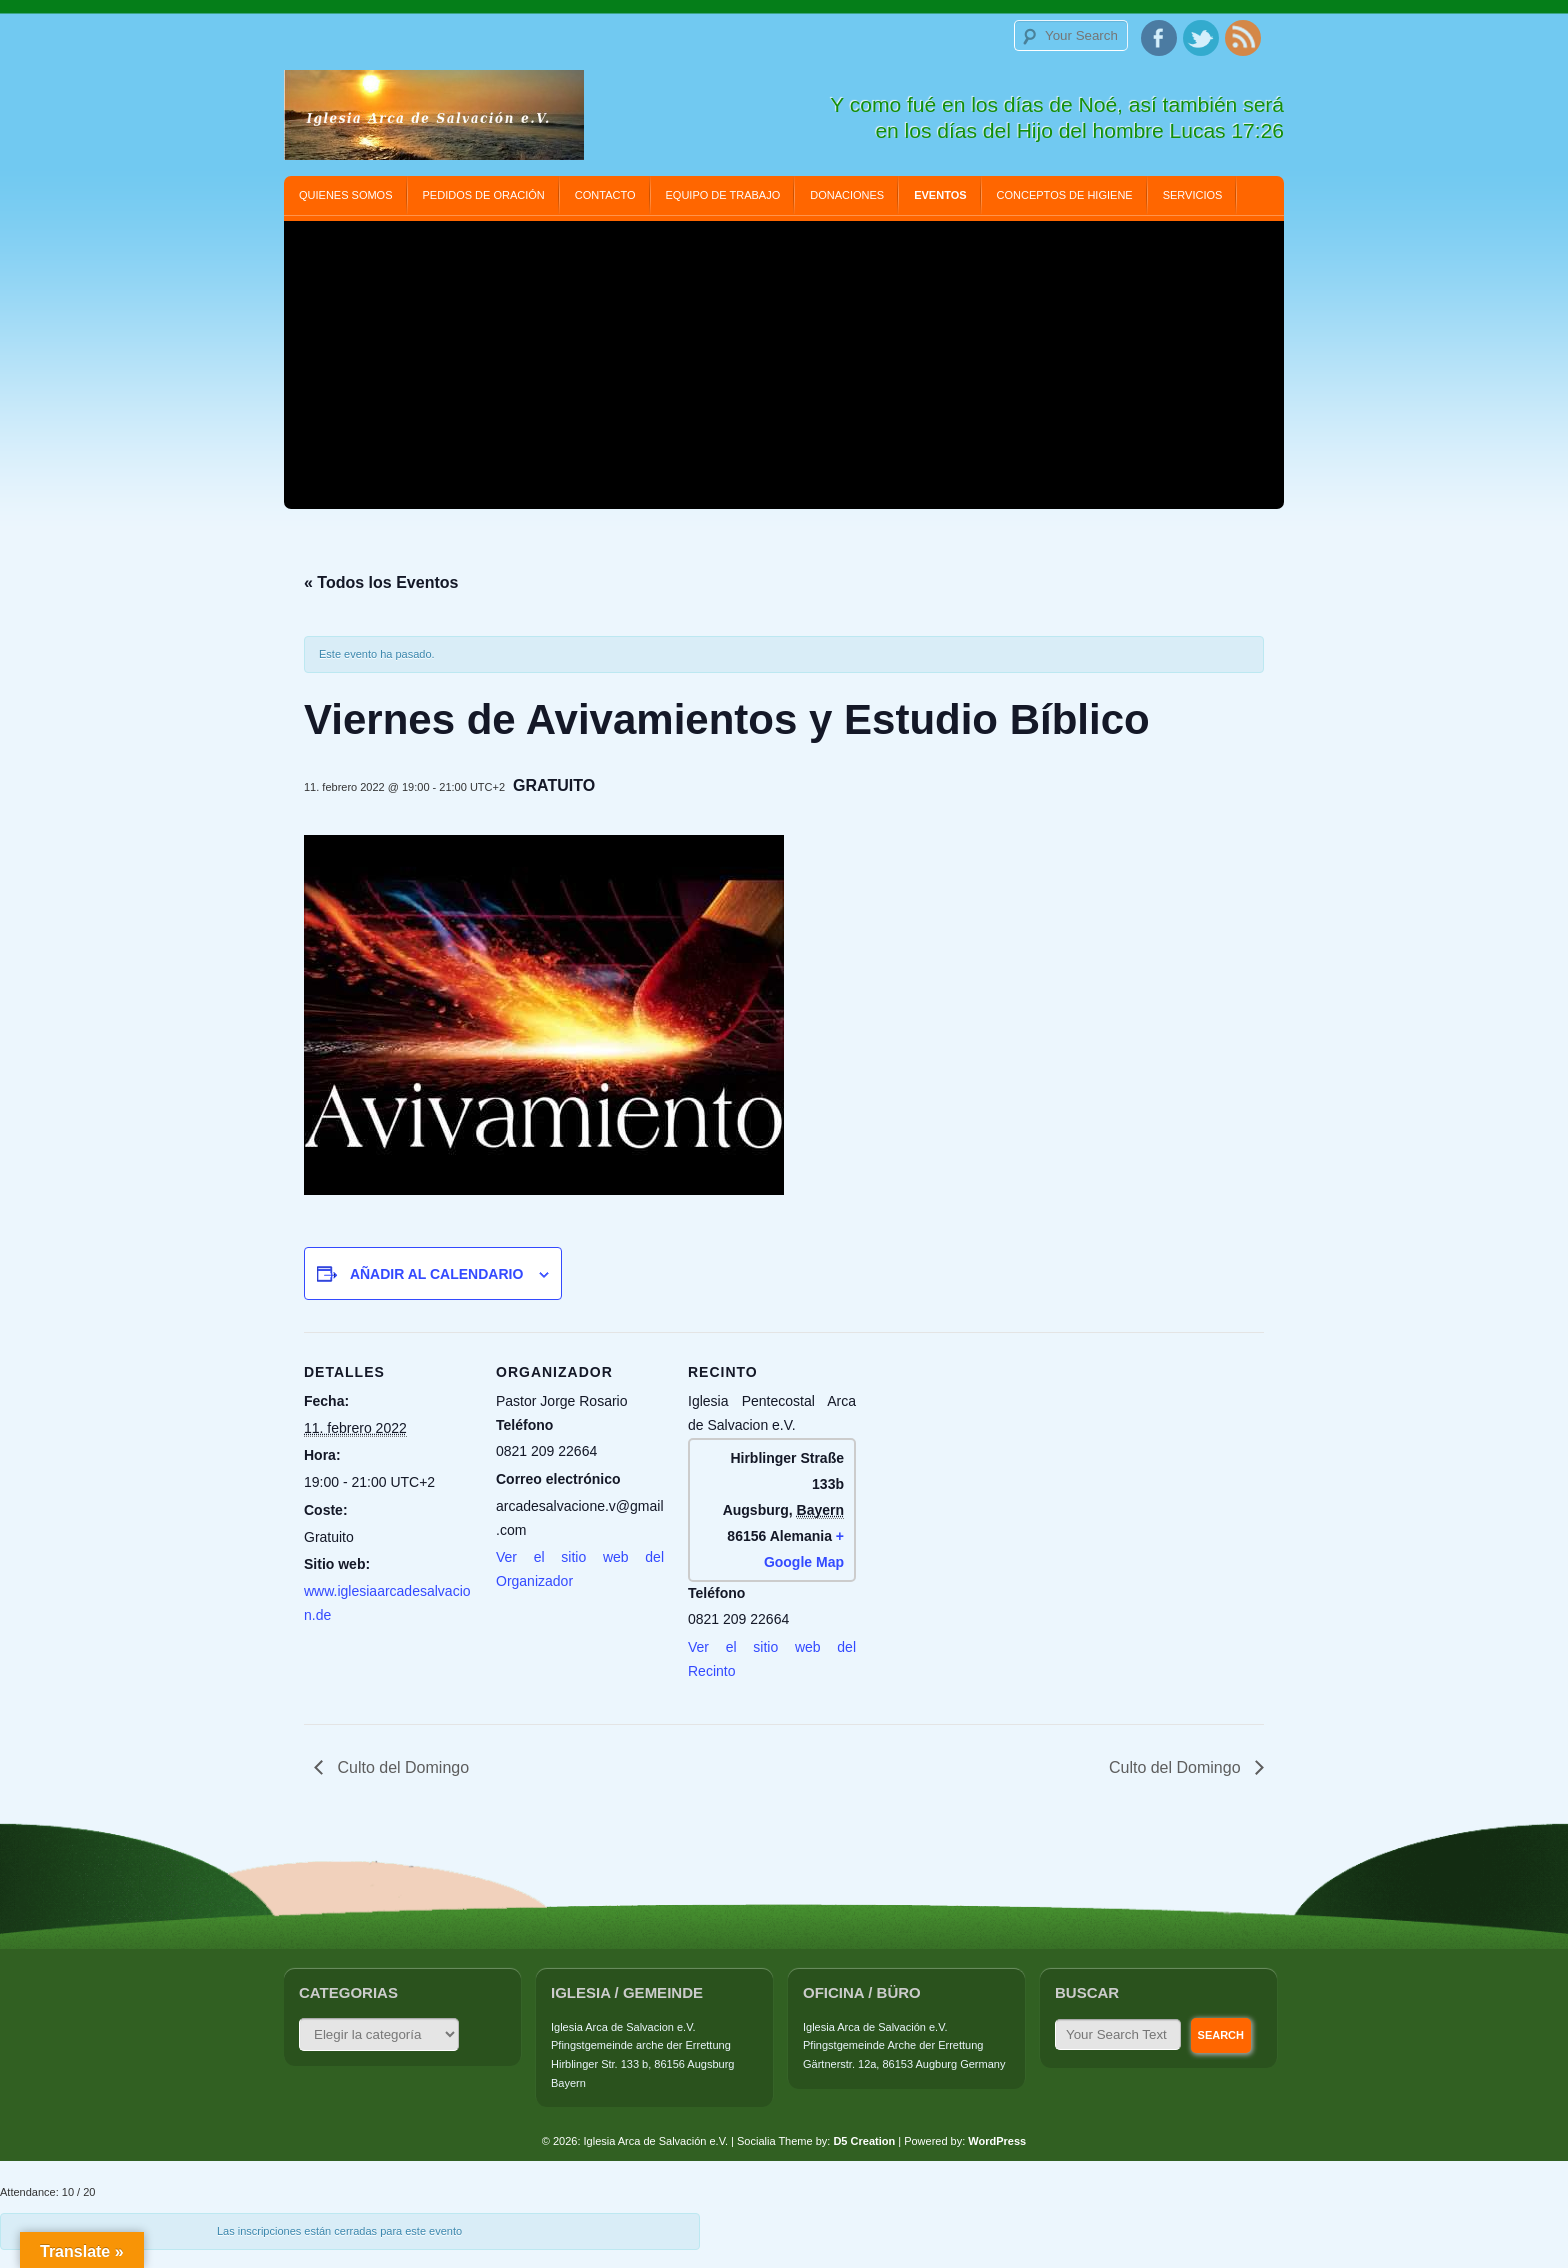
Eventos (940, 195)
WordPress (997, 2141)
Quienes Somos (346, 195)
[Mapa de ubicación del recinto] (985, 1469)
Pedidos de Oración (484, 195)
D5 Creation (864, 2141)
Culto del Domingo (401, 1767)
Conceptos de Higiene (1065, 195)
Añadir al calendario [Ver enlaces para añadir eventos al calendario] (436, 1274)
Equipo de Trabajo (723, 195)
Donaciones (847, 195)
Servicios (1193, 195)
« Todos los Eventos (381, 582)
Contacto (605, 195)
